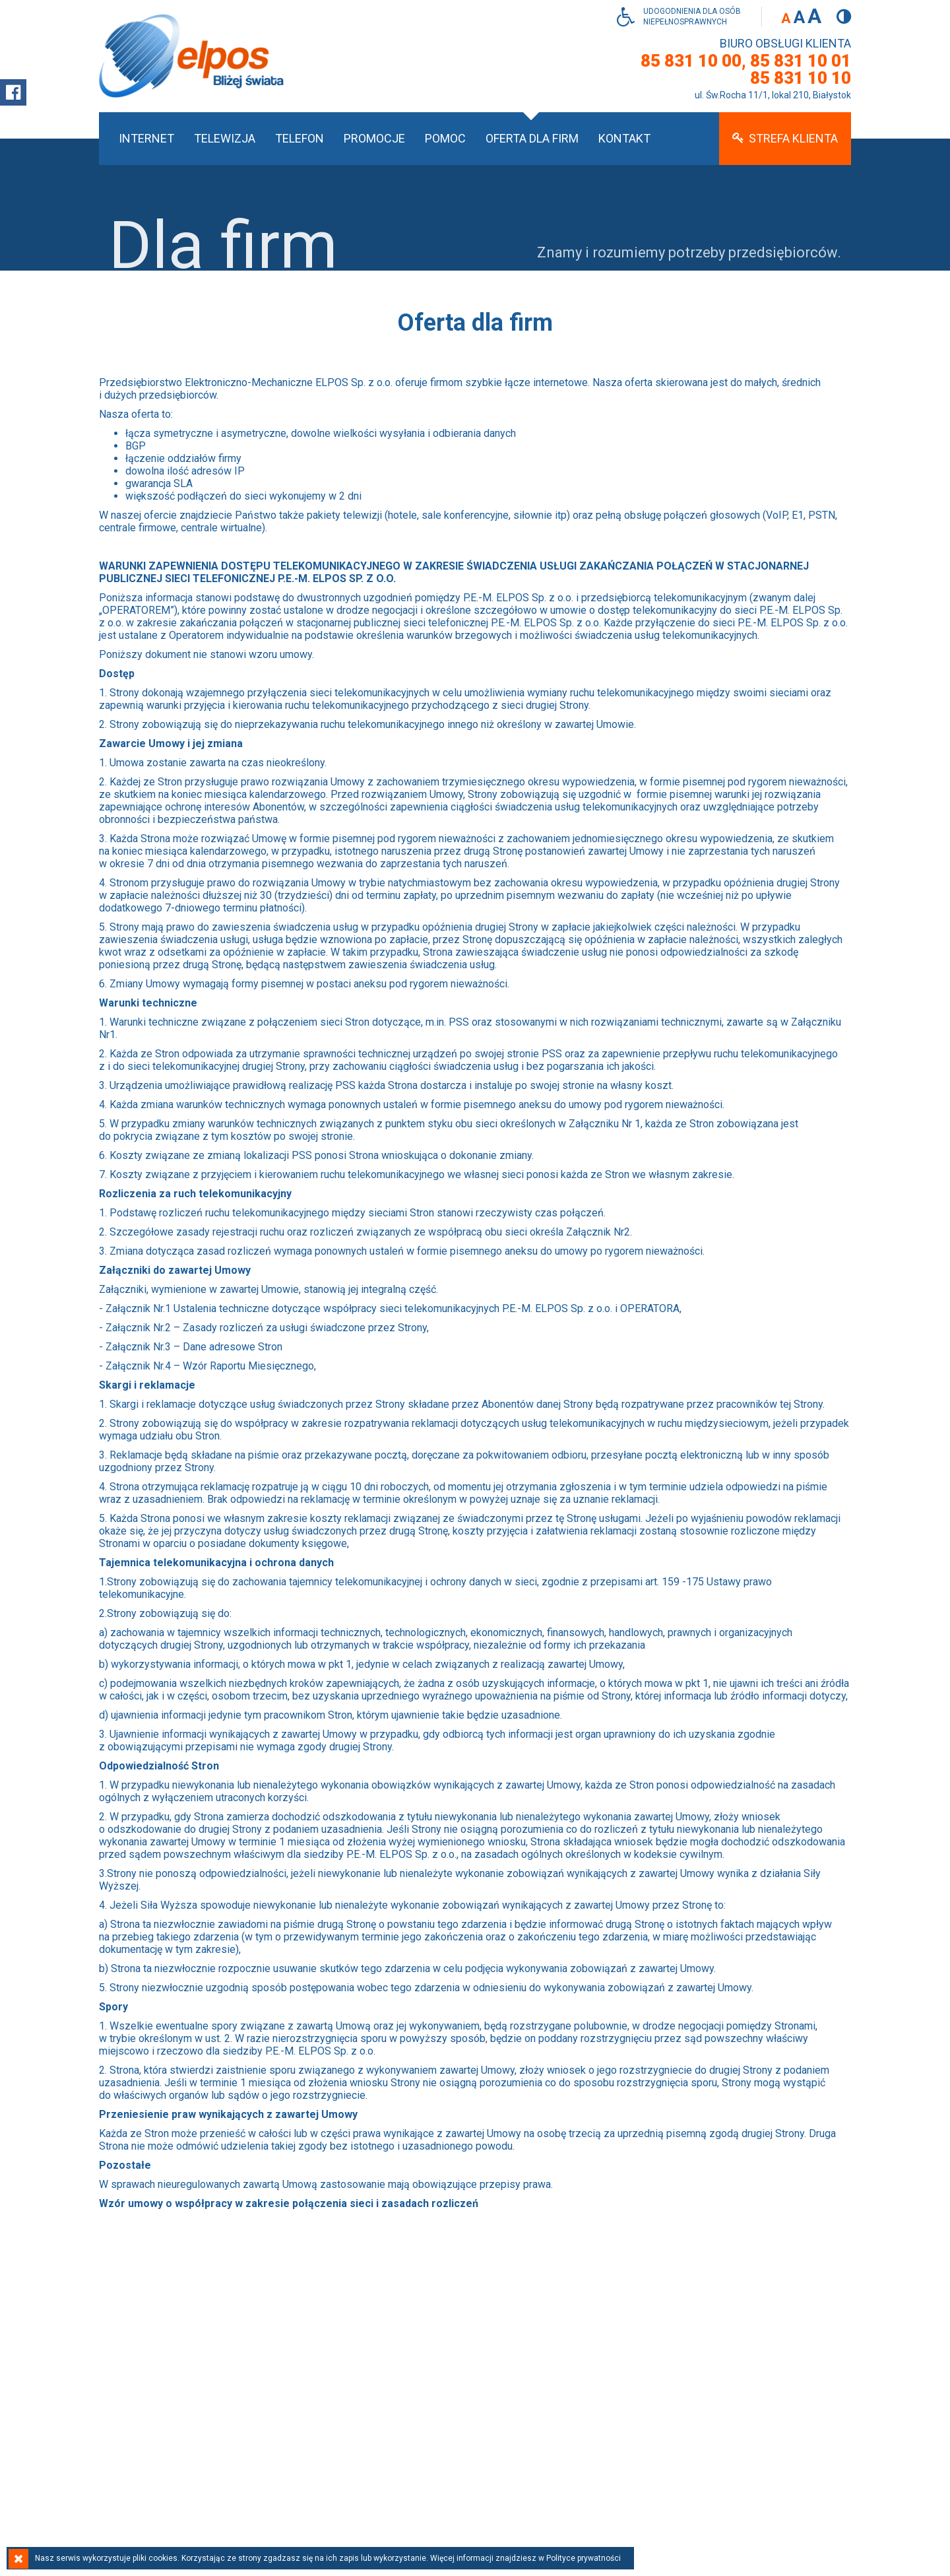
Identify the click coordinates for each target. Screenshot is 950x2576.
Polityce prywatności (583, 2558)
